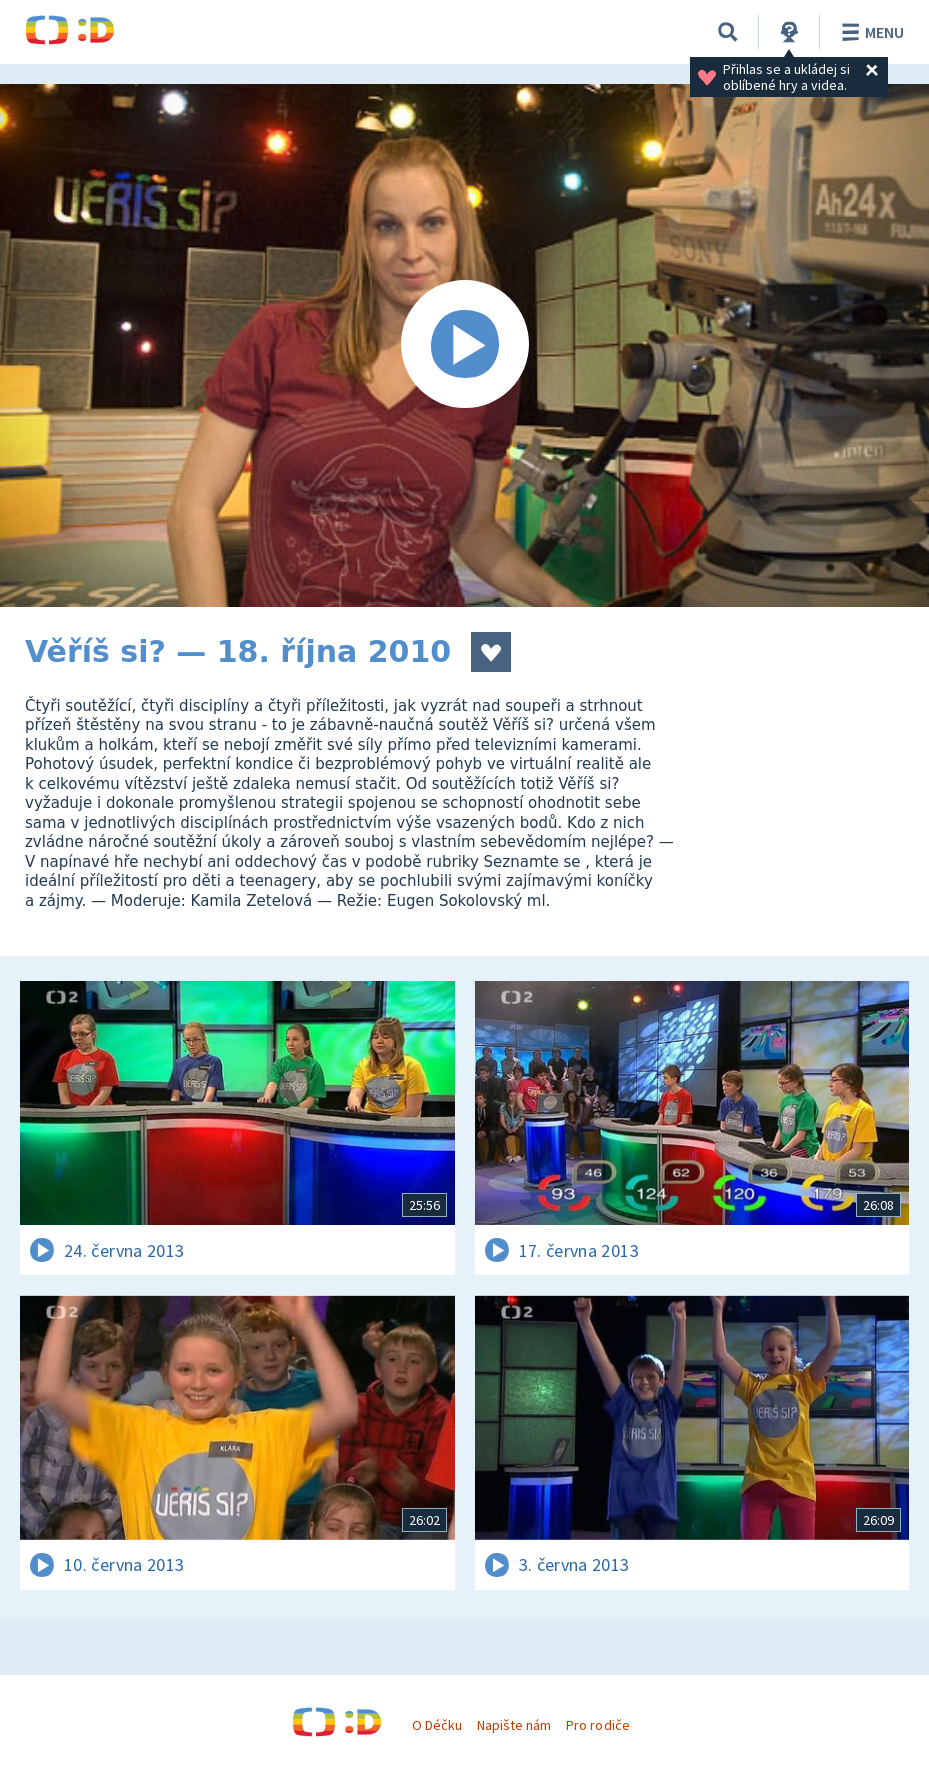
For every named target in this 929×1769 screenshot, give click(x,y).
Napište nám (514, 1725)
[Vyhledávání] (728, 32)
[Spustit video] (464, 345)
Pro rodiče (597, 1725)
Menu (869, 32)
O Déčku (437, 1725)
